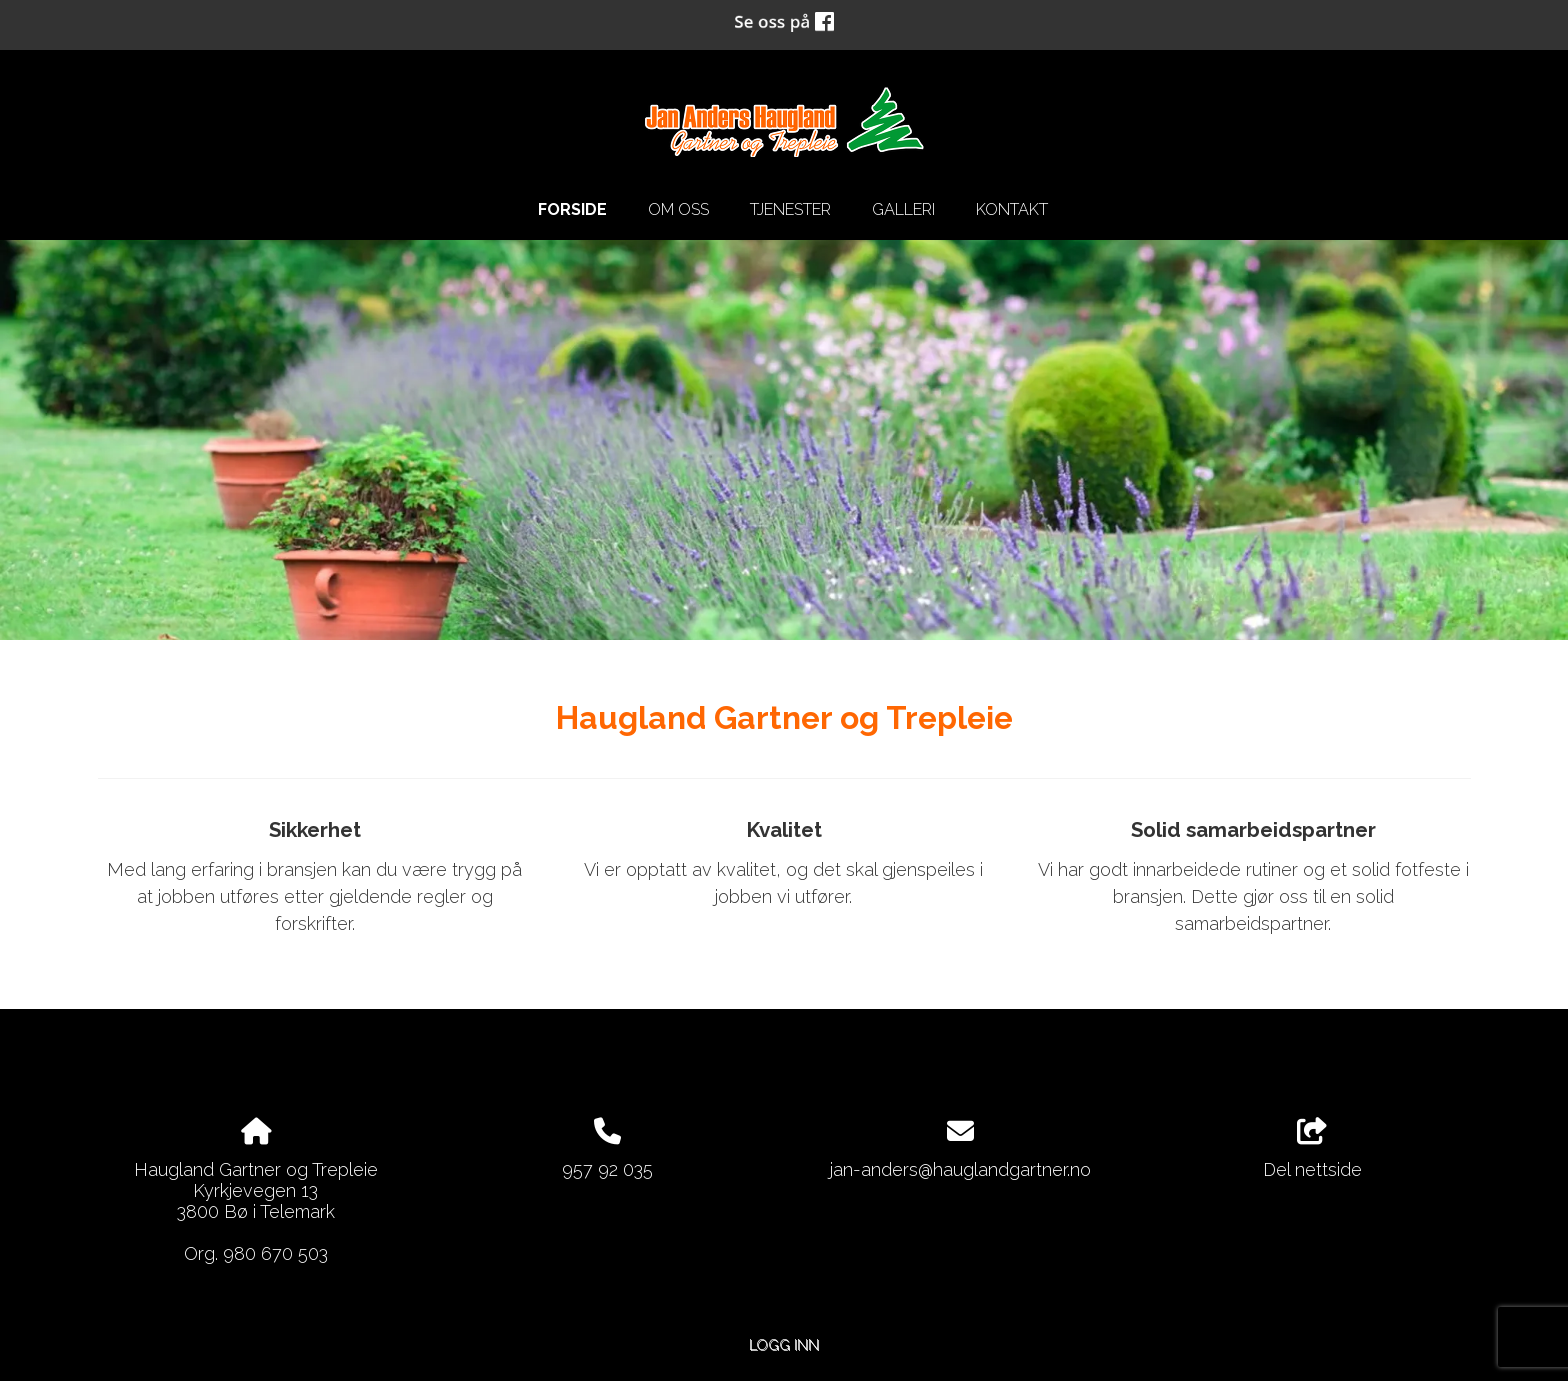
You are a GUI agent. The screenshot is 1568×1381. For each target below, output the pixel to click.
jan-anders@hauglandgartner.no (960, 1169)
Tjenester (790, 209)
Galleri (903, 209)
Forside (572, 209)
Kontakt (1012, 209)
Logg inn (784, 1344)
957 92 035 (607, 1169)
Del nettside (1312, 1149)
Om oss (678, 209)
